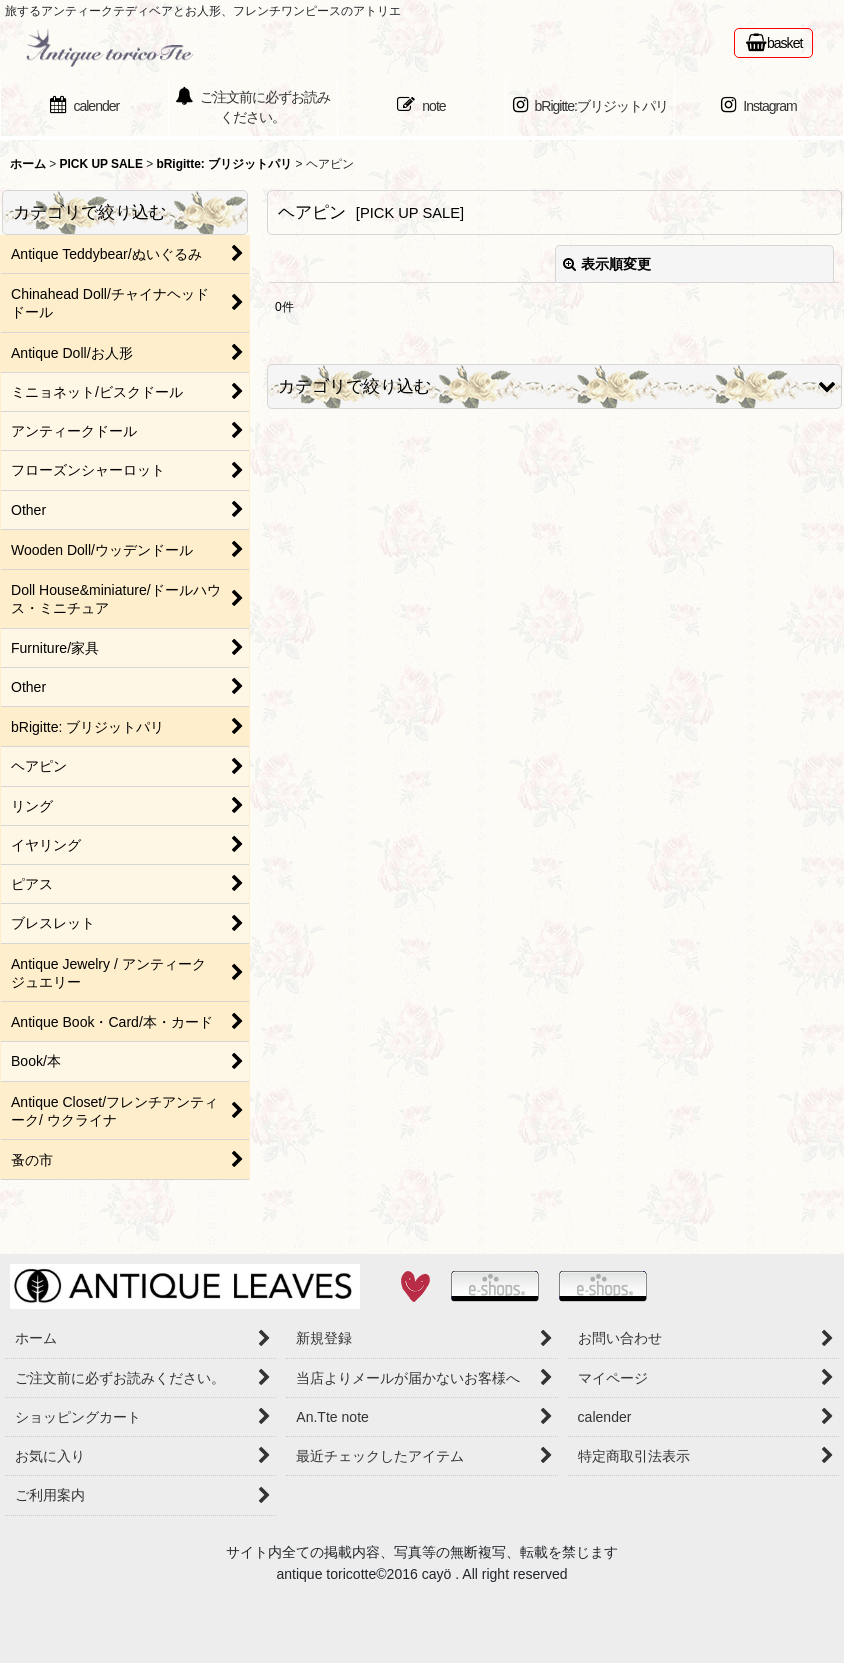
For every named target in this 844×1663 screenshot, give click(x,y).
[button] (554, 386)
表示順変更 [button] (607, 264)
